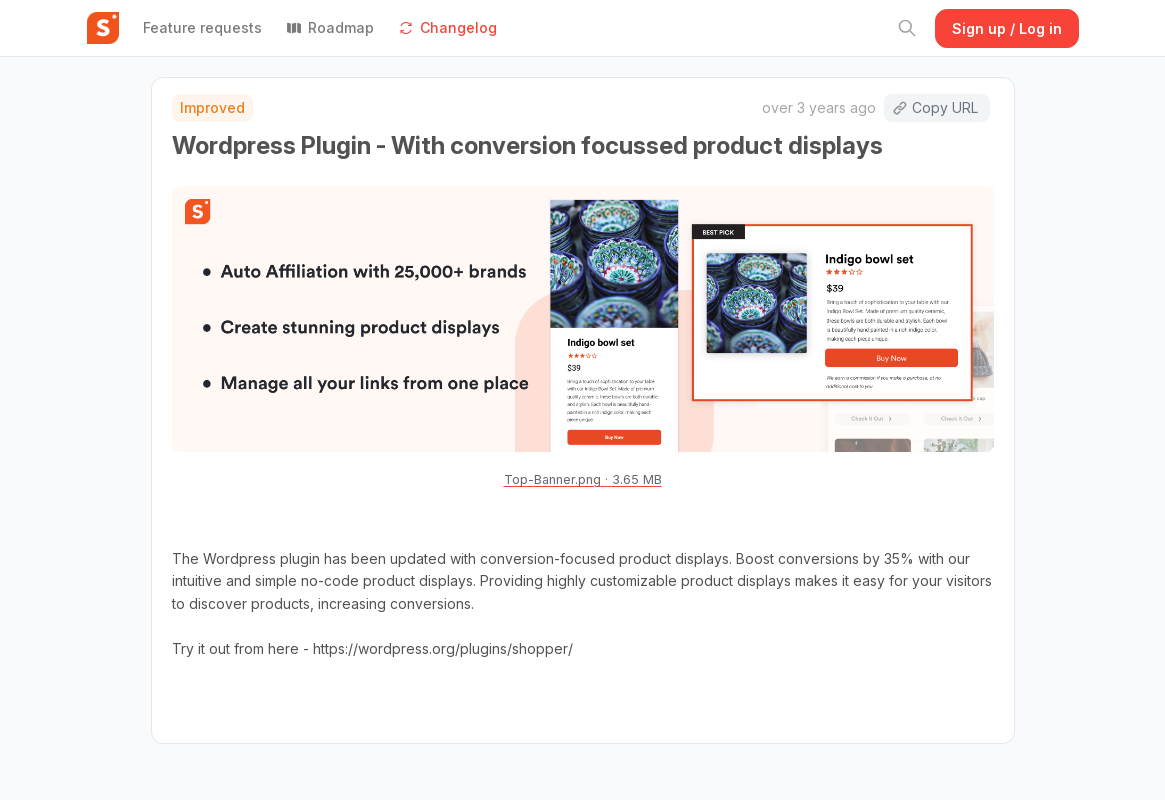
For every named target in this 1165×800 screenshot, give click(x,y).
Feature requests (202, 27)
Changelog (447, 27)
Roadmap (330, 27)
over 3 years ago (819, 107)
